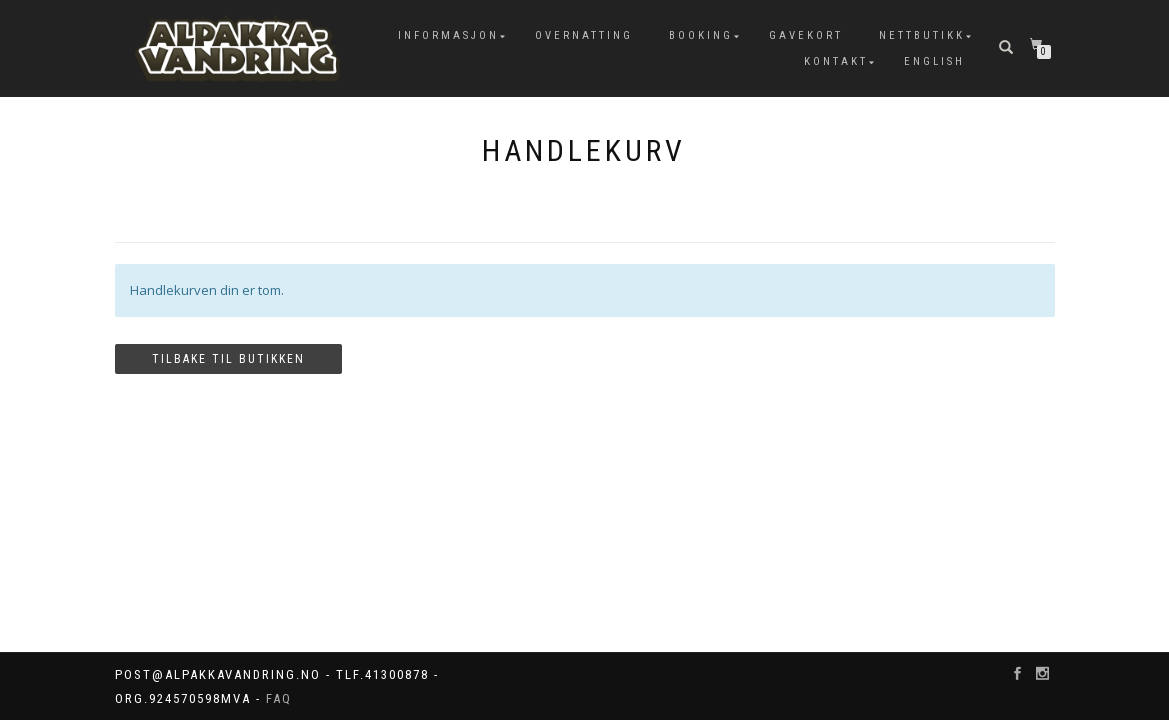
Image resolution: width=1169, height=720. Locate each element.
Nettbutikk (922, 35)
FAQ (279, 698)
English (934, 61)
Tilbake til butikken (228, 359)
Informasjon (448, 35)
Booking (701, 35)
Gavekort (806, 35)
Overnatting (584, 35)
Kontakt (836, 61)
